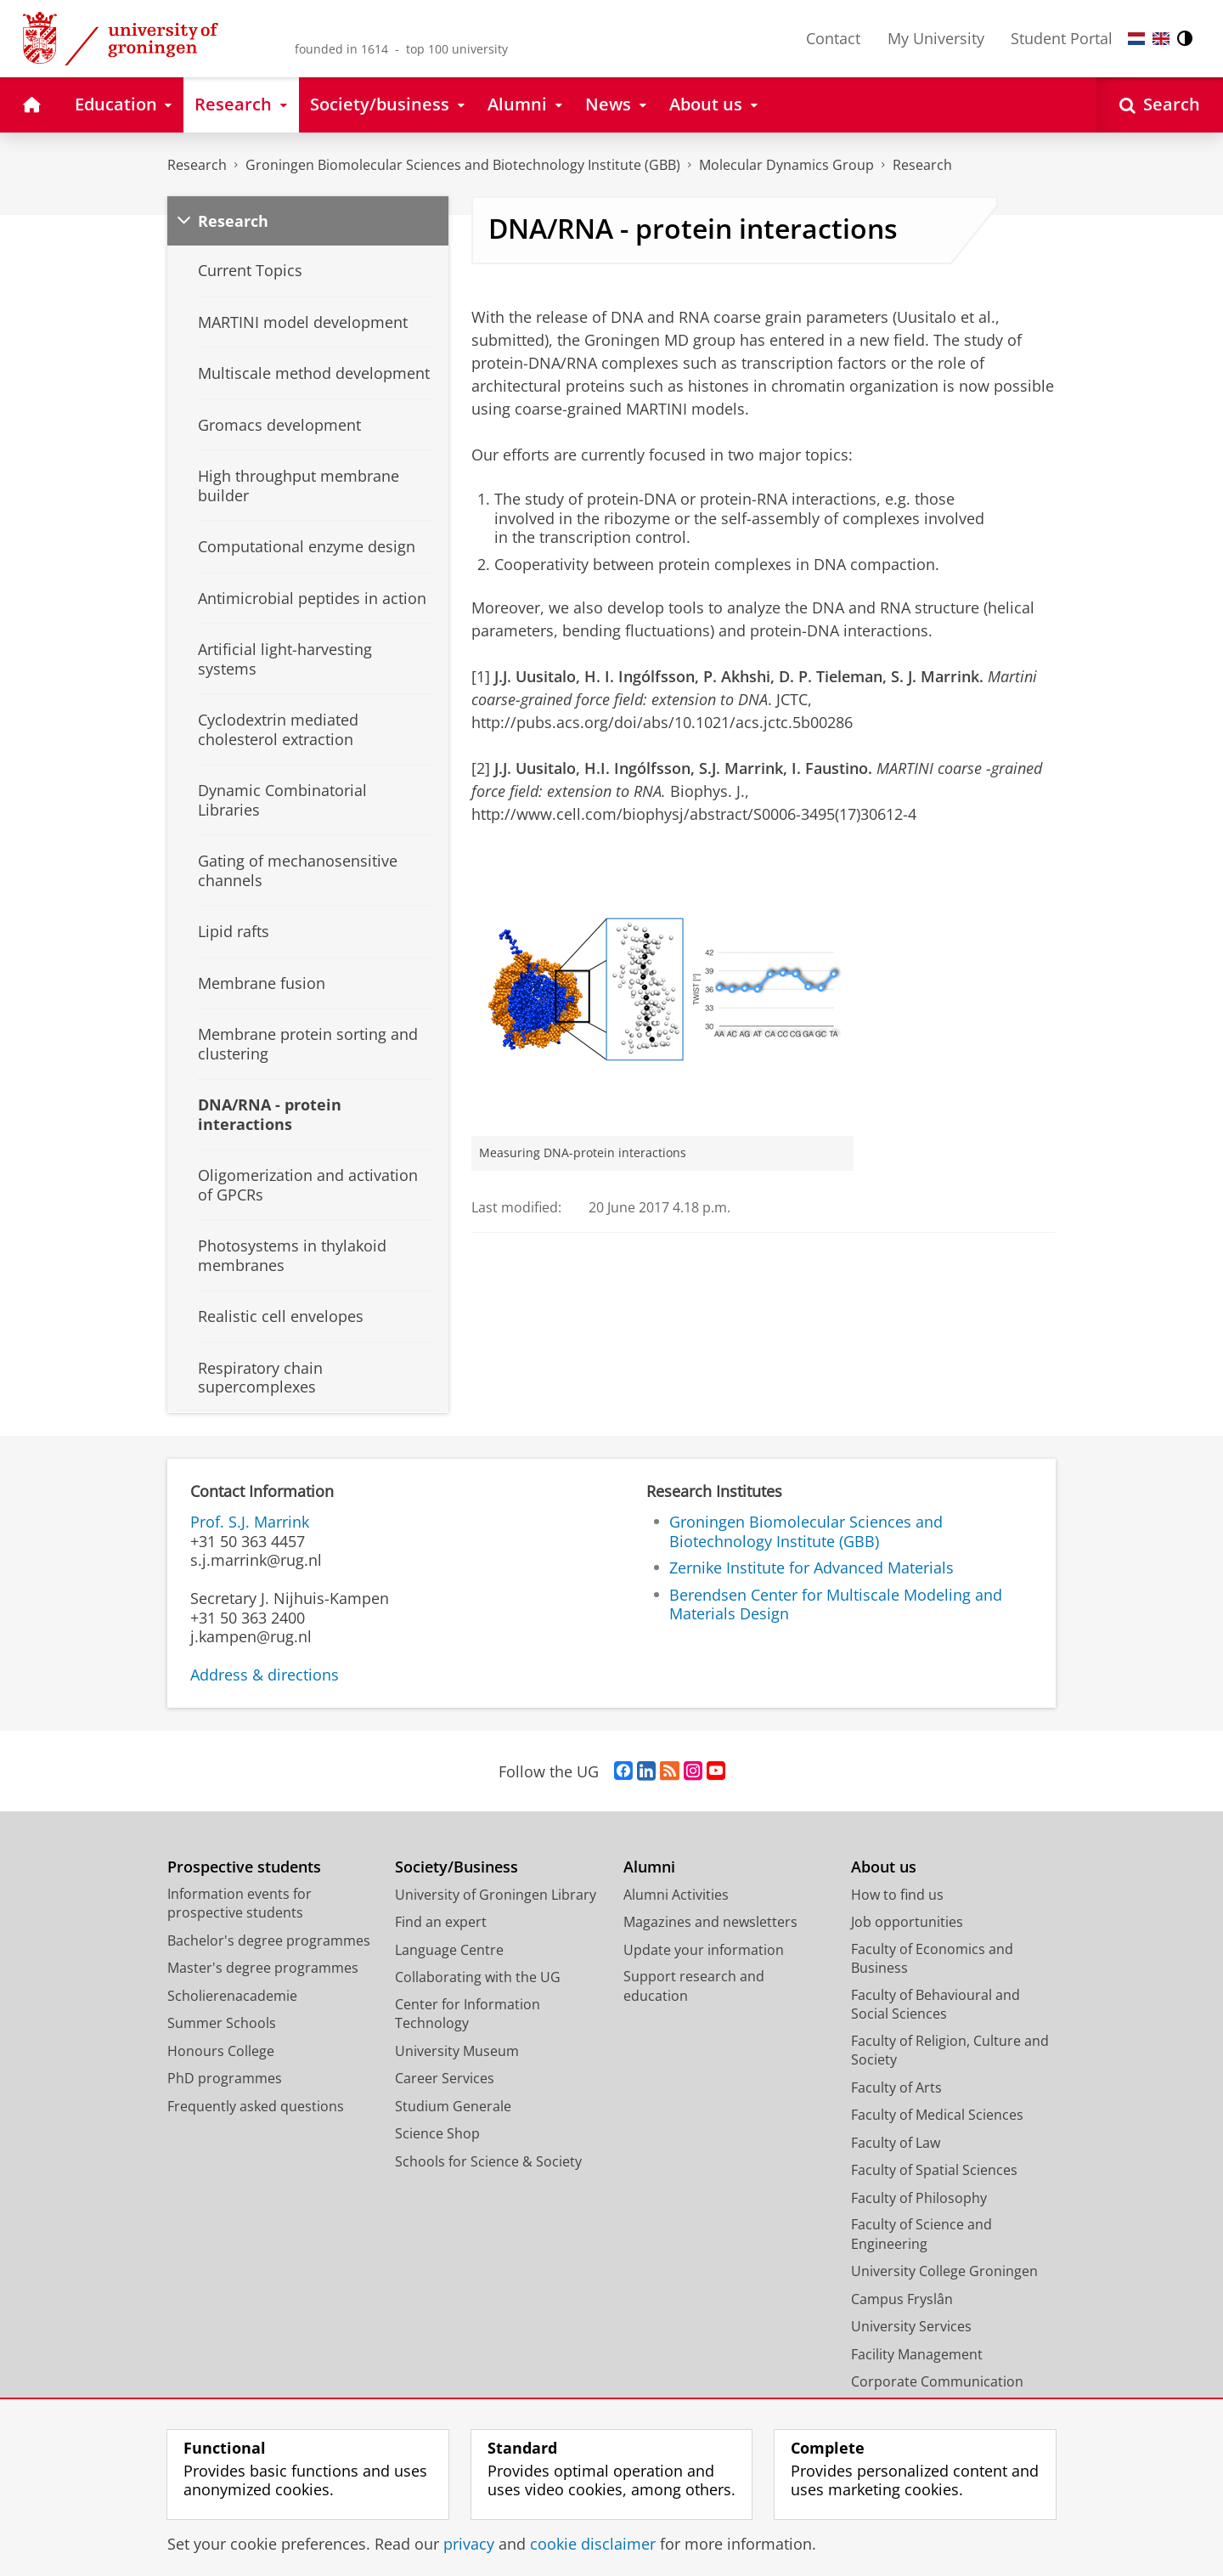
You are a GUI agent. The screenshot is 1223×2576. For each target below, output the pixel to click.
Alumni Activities (676, 1894)
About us (883, 1867)
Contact (833, 38)
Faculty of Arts (896, 2087)
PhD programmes (224, 2078)
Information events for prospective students (239, 1903)
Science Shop (437, 2133)
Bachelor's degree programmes (268, 1940)
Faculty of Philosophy (919, 2198)
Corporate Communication (937, 2381)
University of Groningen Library (495, 1894)
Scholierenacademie (232, 1995)
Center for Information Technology (467, 2014)
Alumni (649, 1867)
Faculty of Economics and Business (932, 1959)
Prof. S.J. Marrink (249, 1521)
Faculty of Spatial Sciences (934, 2170)
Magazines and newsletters (710, 1921)
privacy (468, 2544)
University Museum (457, 2051)
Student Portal (1062, 38)
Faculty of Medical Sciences (937, 2114)
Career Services (444, 2078)
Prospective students (244, 1867)
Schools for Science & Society (488, 2161)
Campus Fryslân (902, 2299)
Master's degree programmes (262, 1967)
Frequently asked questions (255, 2106)
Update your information (703, 1949)
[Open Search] (1159, 105)
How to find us (897, 1894)
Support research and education (693, 1986)
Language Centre (449, 1949)
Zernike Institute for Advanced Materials (811, 1567)
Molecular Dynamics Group (786, 164)
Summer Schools (221, 2023)
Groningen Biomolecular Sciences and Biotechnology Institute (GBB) (462, 164)
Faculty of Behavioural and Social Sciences (935, 2005)
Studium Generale (453, 2106)
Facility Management (917, 2354)
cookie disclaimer (593, 2544)
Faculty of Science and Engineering (921, 2234)
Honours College (220, 2051)
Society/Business (456, 1867)
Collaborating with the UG (478, 1977)
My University (936, 38)
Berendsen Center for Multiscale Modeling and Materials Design (835, 1604)
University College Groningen (944, 2271)
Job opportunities (907, 1921)
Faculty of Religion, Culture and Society (950, 2050)
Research (197, 164)
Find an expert (441, 1921)
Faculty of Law (895, 2142)
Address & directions (264, 1674)
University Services (911, 2326)
